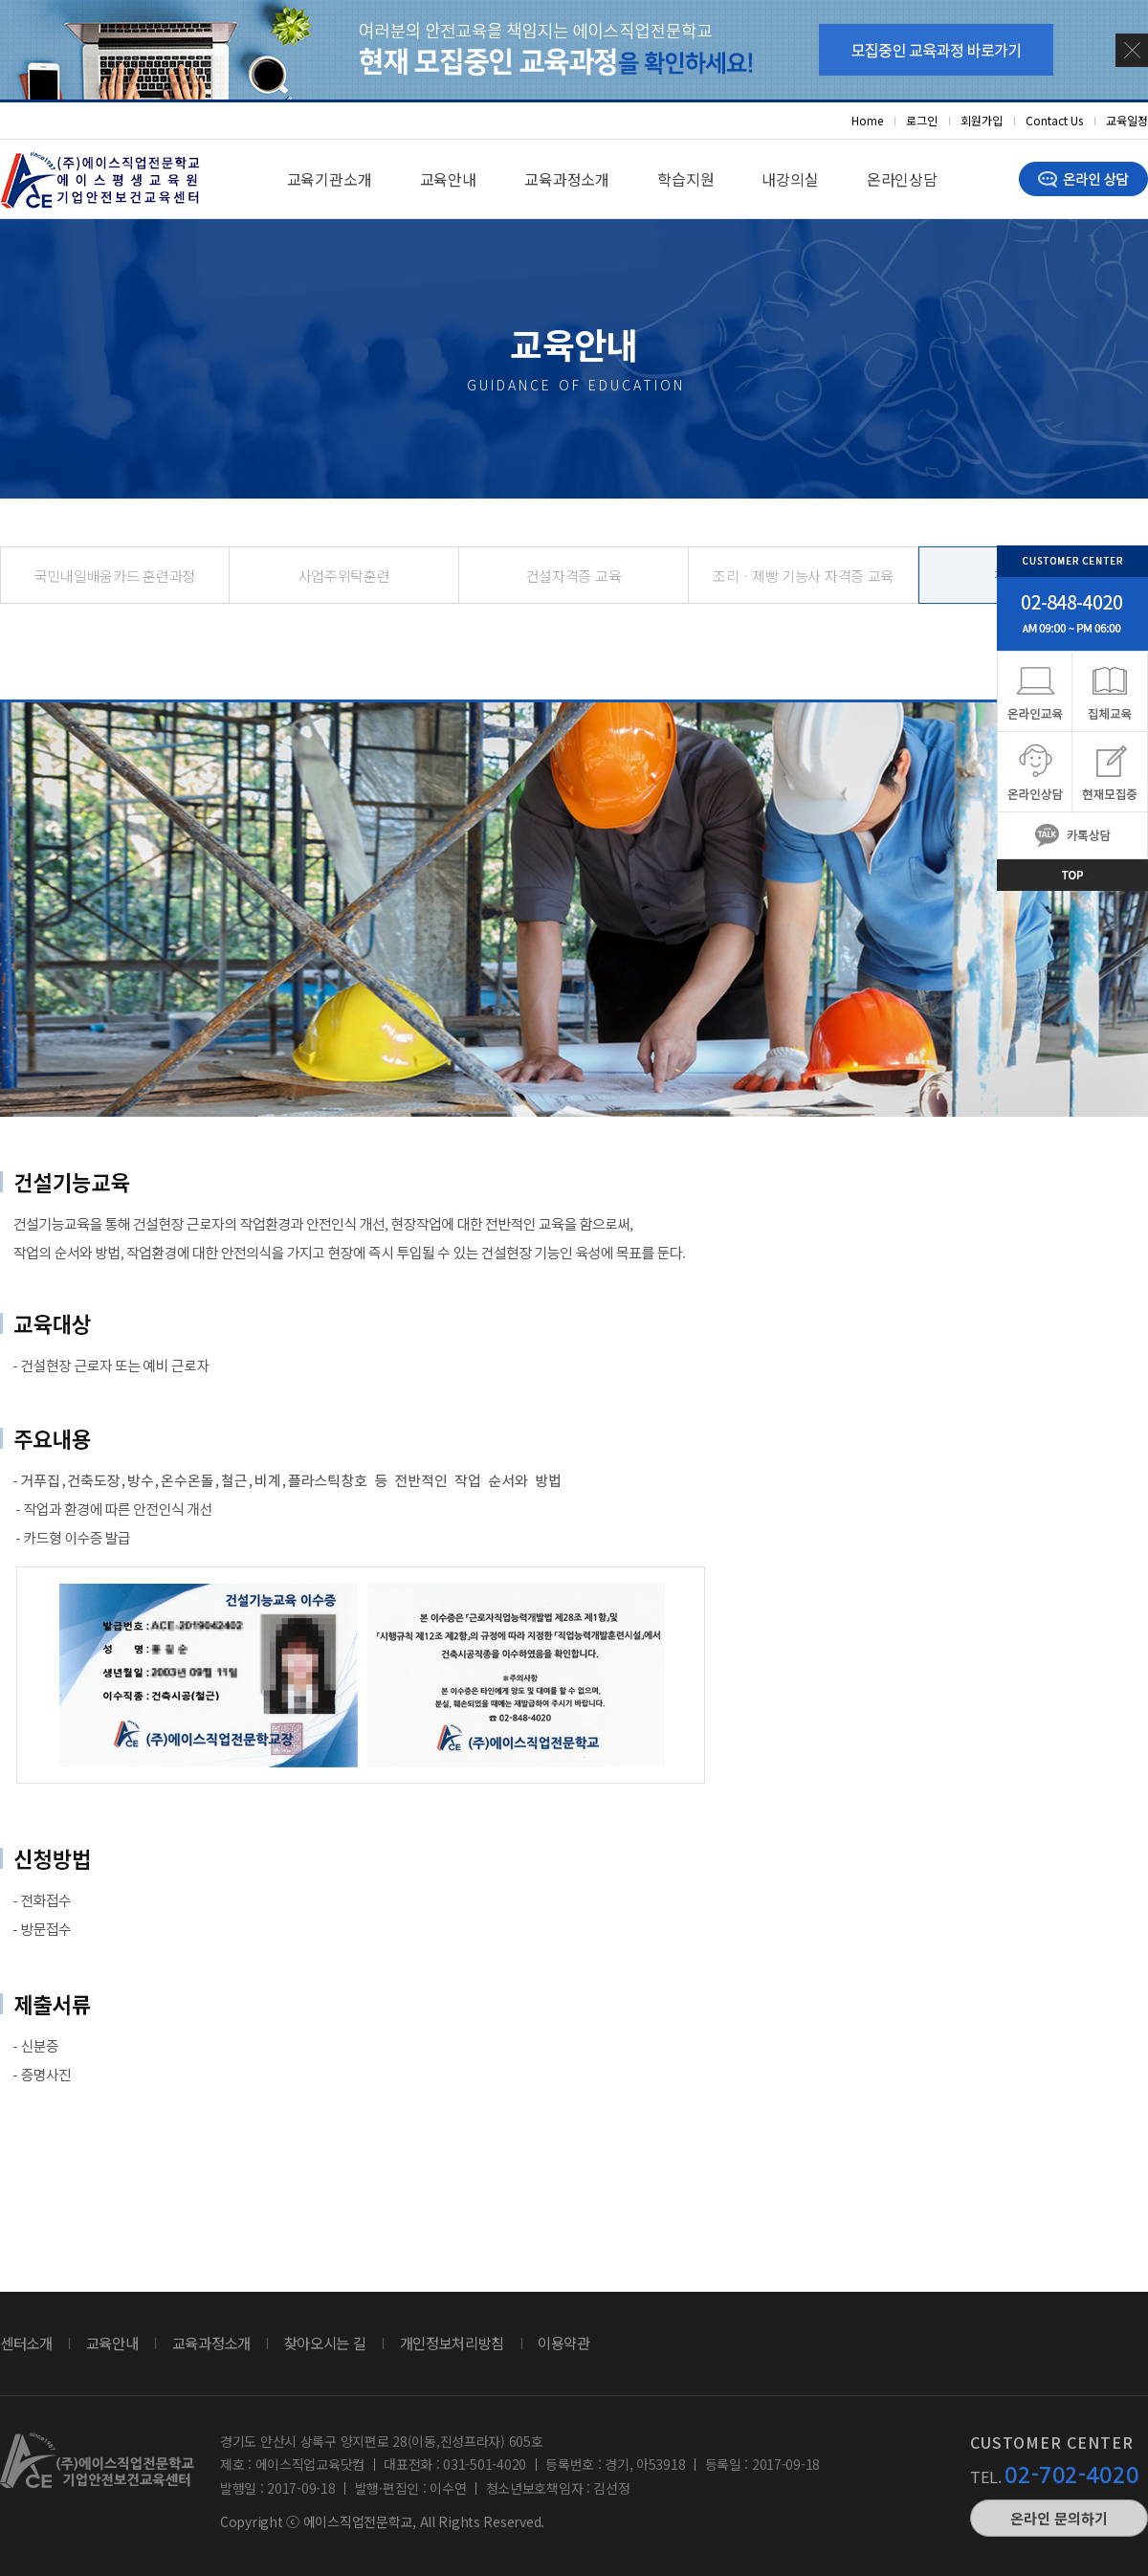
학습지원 (685, 178)
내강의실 (790, 178)
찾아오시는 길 (325, 2342)
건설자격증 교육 (574, 576)
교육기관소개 (329, 178)
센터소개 (26, 2342)
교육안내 (448, 178)
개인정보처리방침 (452, 2342)
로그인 (922, 120)
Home (867, 120)
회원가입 (981, 120)
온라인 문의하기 (1059, 2518)
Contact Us (1054, 120)
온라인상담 (902, 178)
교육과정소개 (566, 178)
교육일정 (1127, 120)
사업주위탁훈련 (344, 576)
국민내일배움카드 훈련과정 (114, 576)
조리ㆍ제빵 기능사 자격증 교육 (803, 576)
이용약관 (564, 2342)
